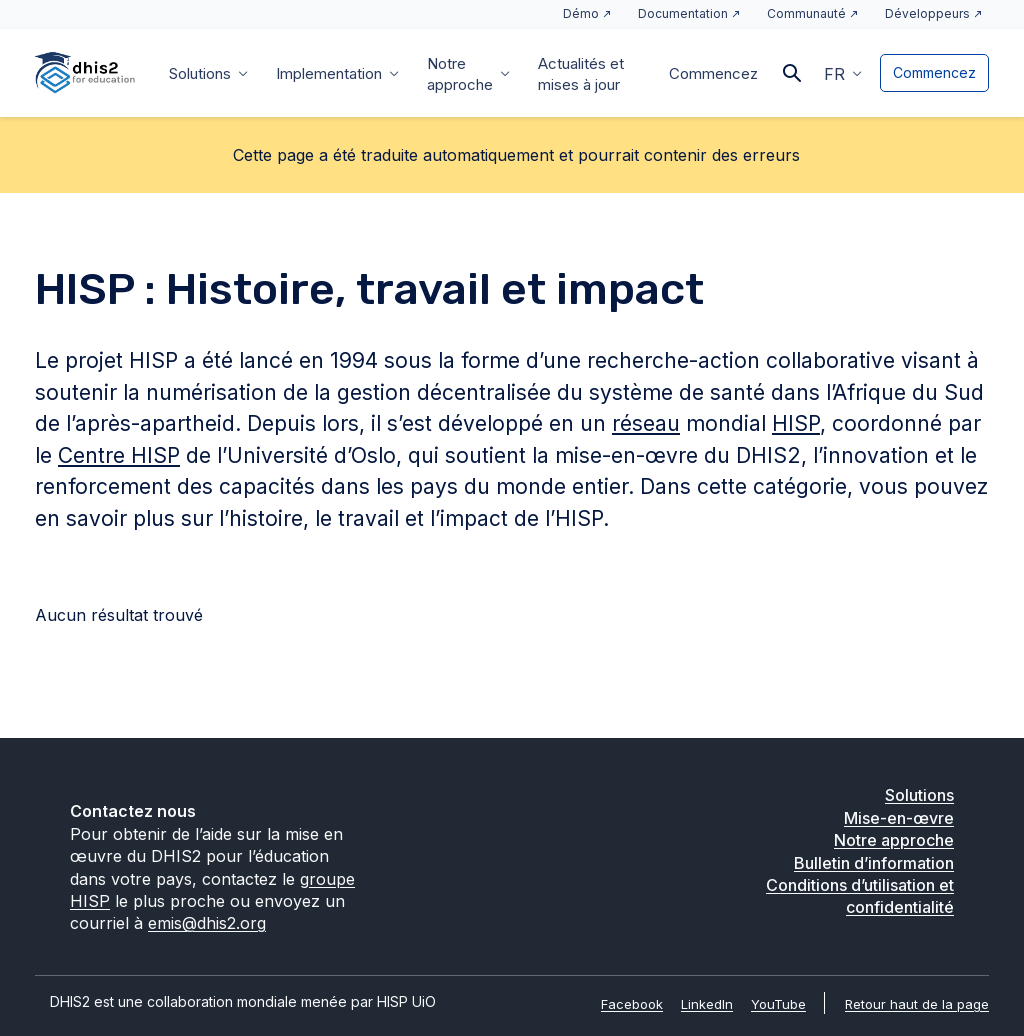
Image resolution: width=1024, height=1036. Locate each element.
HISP (796, 423)
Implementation (329, 73)
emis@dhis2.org (207, 923)
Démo (581, 13)
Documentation (683, 13)
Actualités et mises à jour (581, 74)
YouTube (778, 1004)
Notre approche (460, 74)
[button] (843, 73)
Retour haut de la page (917, 1004)
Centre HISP (119, 455)
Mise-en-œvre (899, 818)
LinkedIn (707, 1004)
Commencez (713, 73)
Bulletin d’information (874, 863)
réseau (646, 423)
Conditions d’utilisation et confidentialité (860, 896)
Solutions (200, 73)
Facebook (632, 1004)
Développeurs (927, 13)
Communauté (806, 13)
